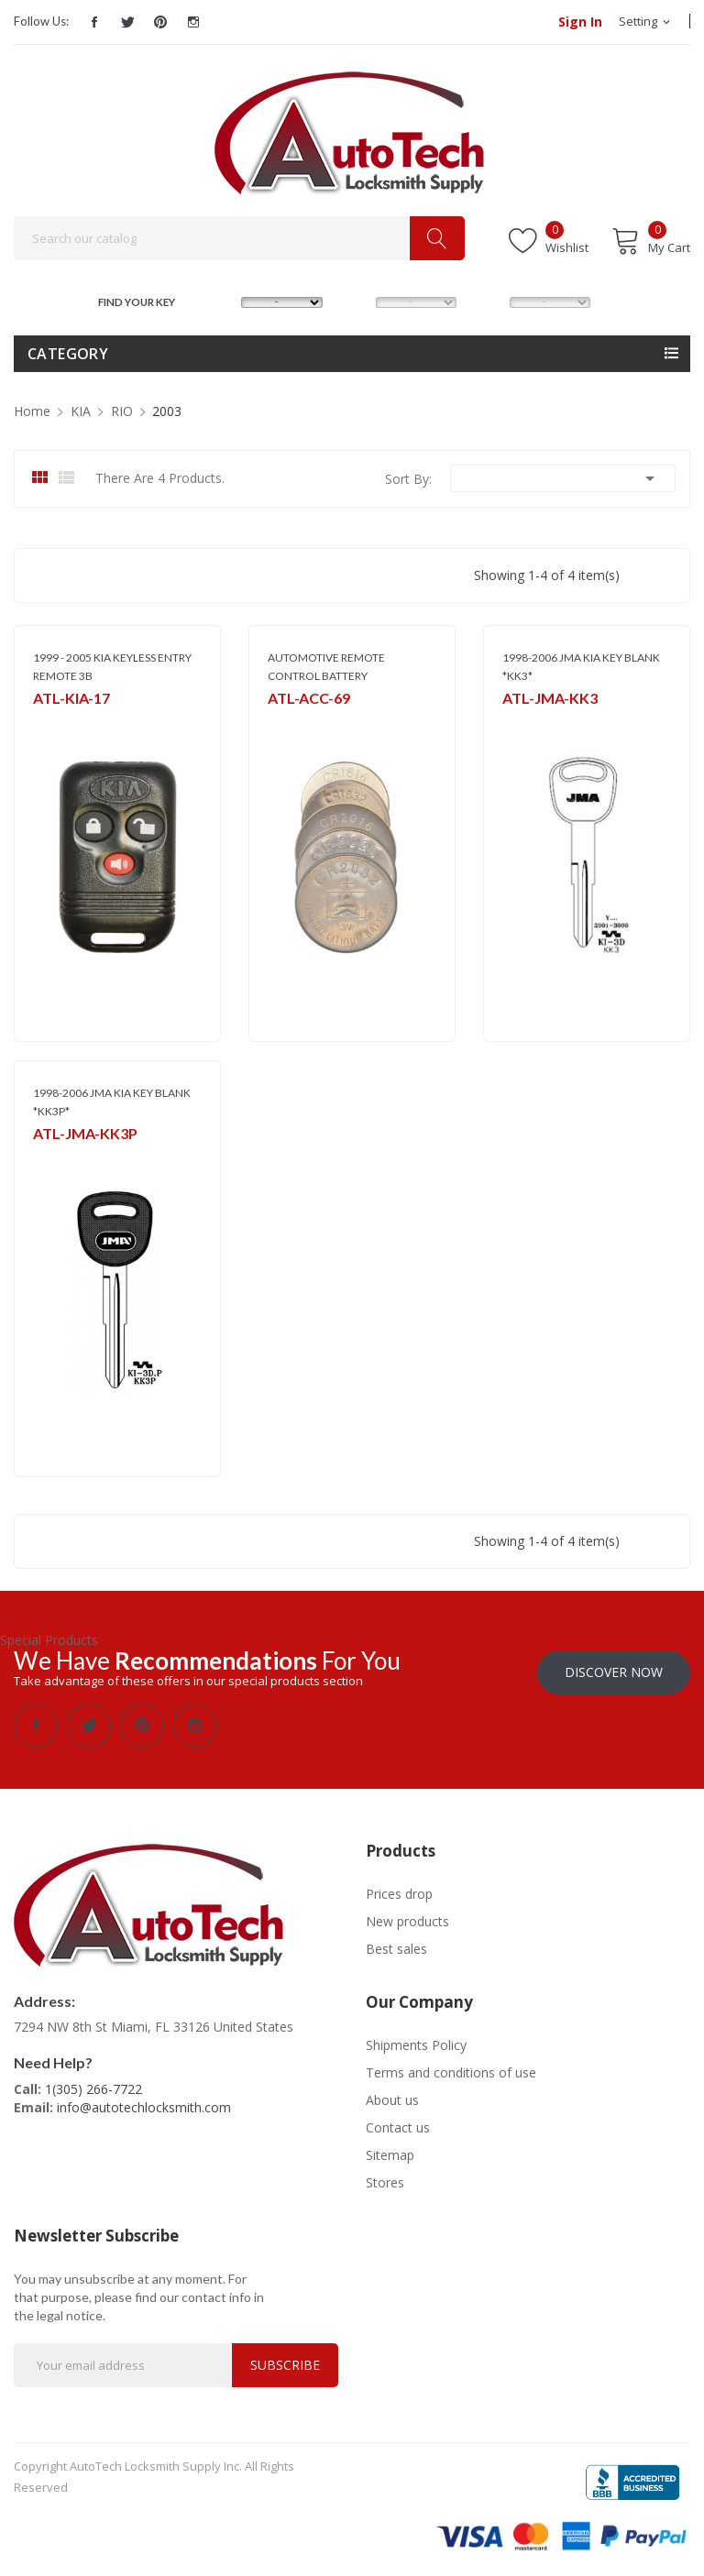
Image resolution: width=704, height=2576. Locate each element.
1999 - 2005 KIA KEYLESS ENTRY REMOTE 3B (112, 667)
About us (392, 2098)
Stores (385, 2180)
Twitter (127, 22)
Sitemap (390, 2153)
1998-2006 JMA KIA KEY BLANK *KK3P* (112, 1102)
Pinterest (160, 22)
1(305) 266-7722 (93, 2087)
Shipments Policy (416, 2043)
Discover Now (614, 1670)
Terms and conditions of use (451, 2070)
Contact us (398, 2125)
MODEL (357, 300)
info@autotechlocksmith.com (144, 2105)
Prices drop (399, 1892)
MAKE (223, 300)
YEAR (490, 300)
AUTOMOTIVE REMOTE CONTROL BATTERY (326, 667)
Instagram (193, 22)
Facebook (94, 22)
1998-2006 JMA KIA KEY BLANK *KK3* (581, 667)
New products (407, 1919)
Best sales (396, 1947)
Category (68, 354)
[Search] (239, 238)
